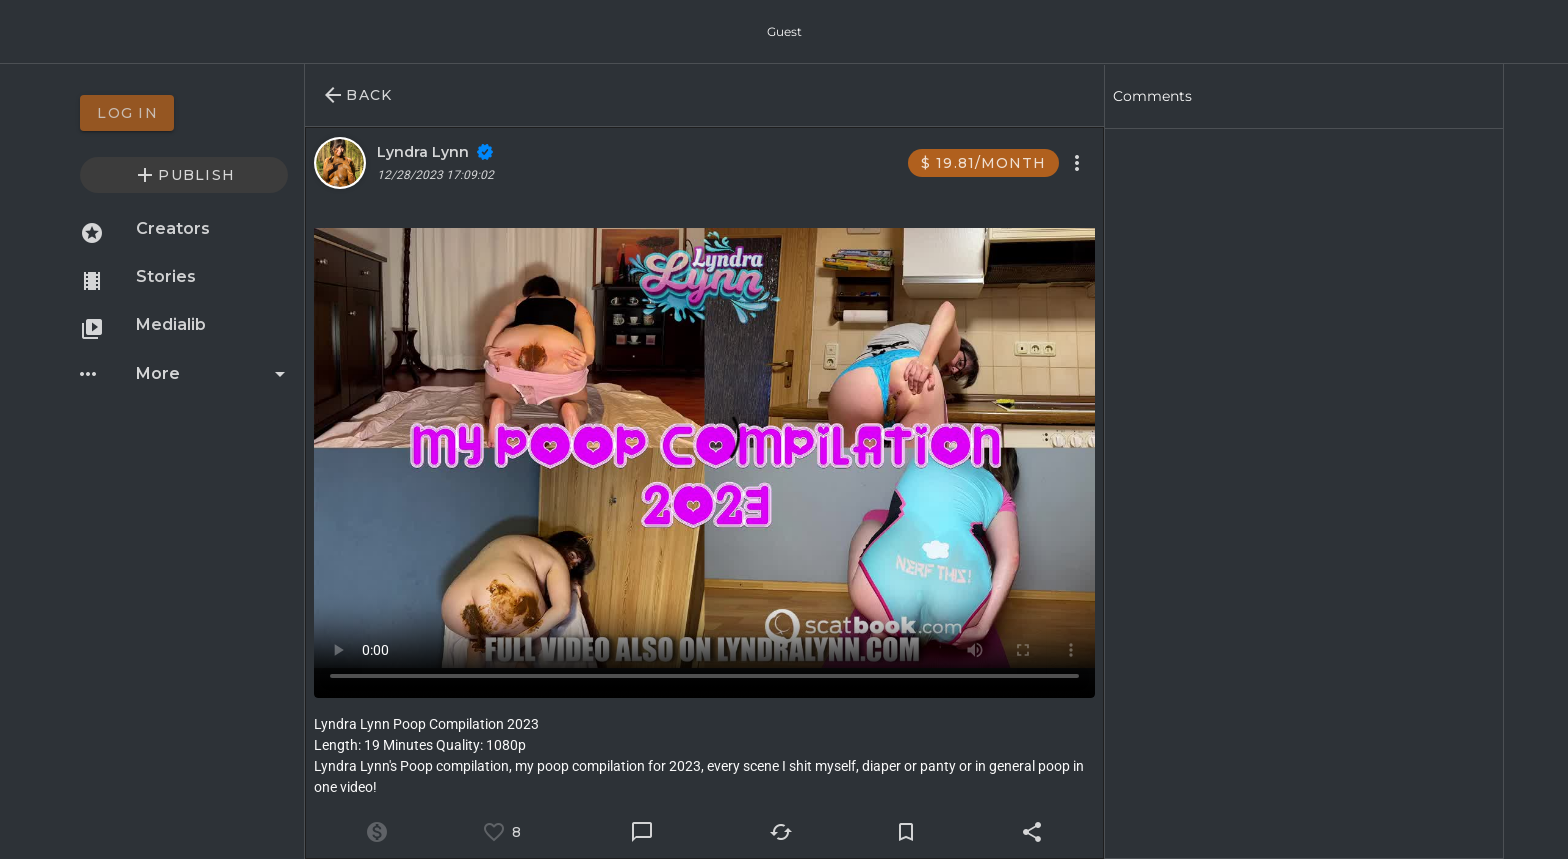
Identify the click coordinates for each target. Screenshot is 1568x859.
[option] (184, 113)
